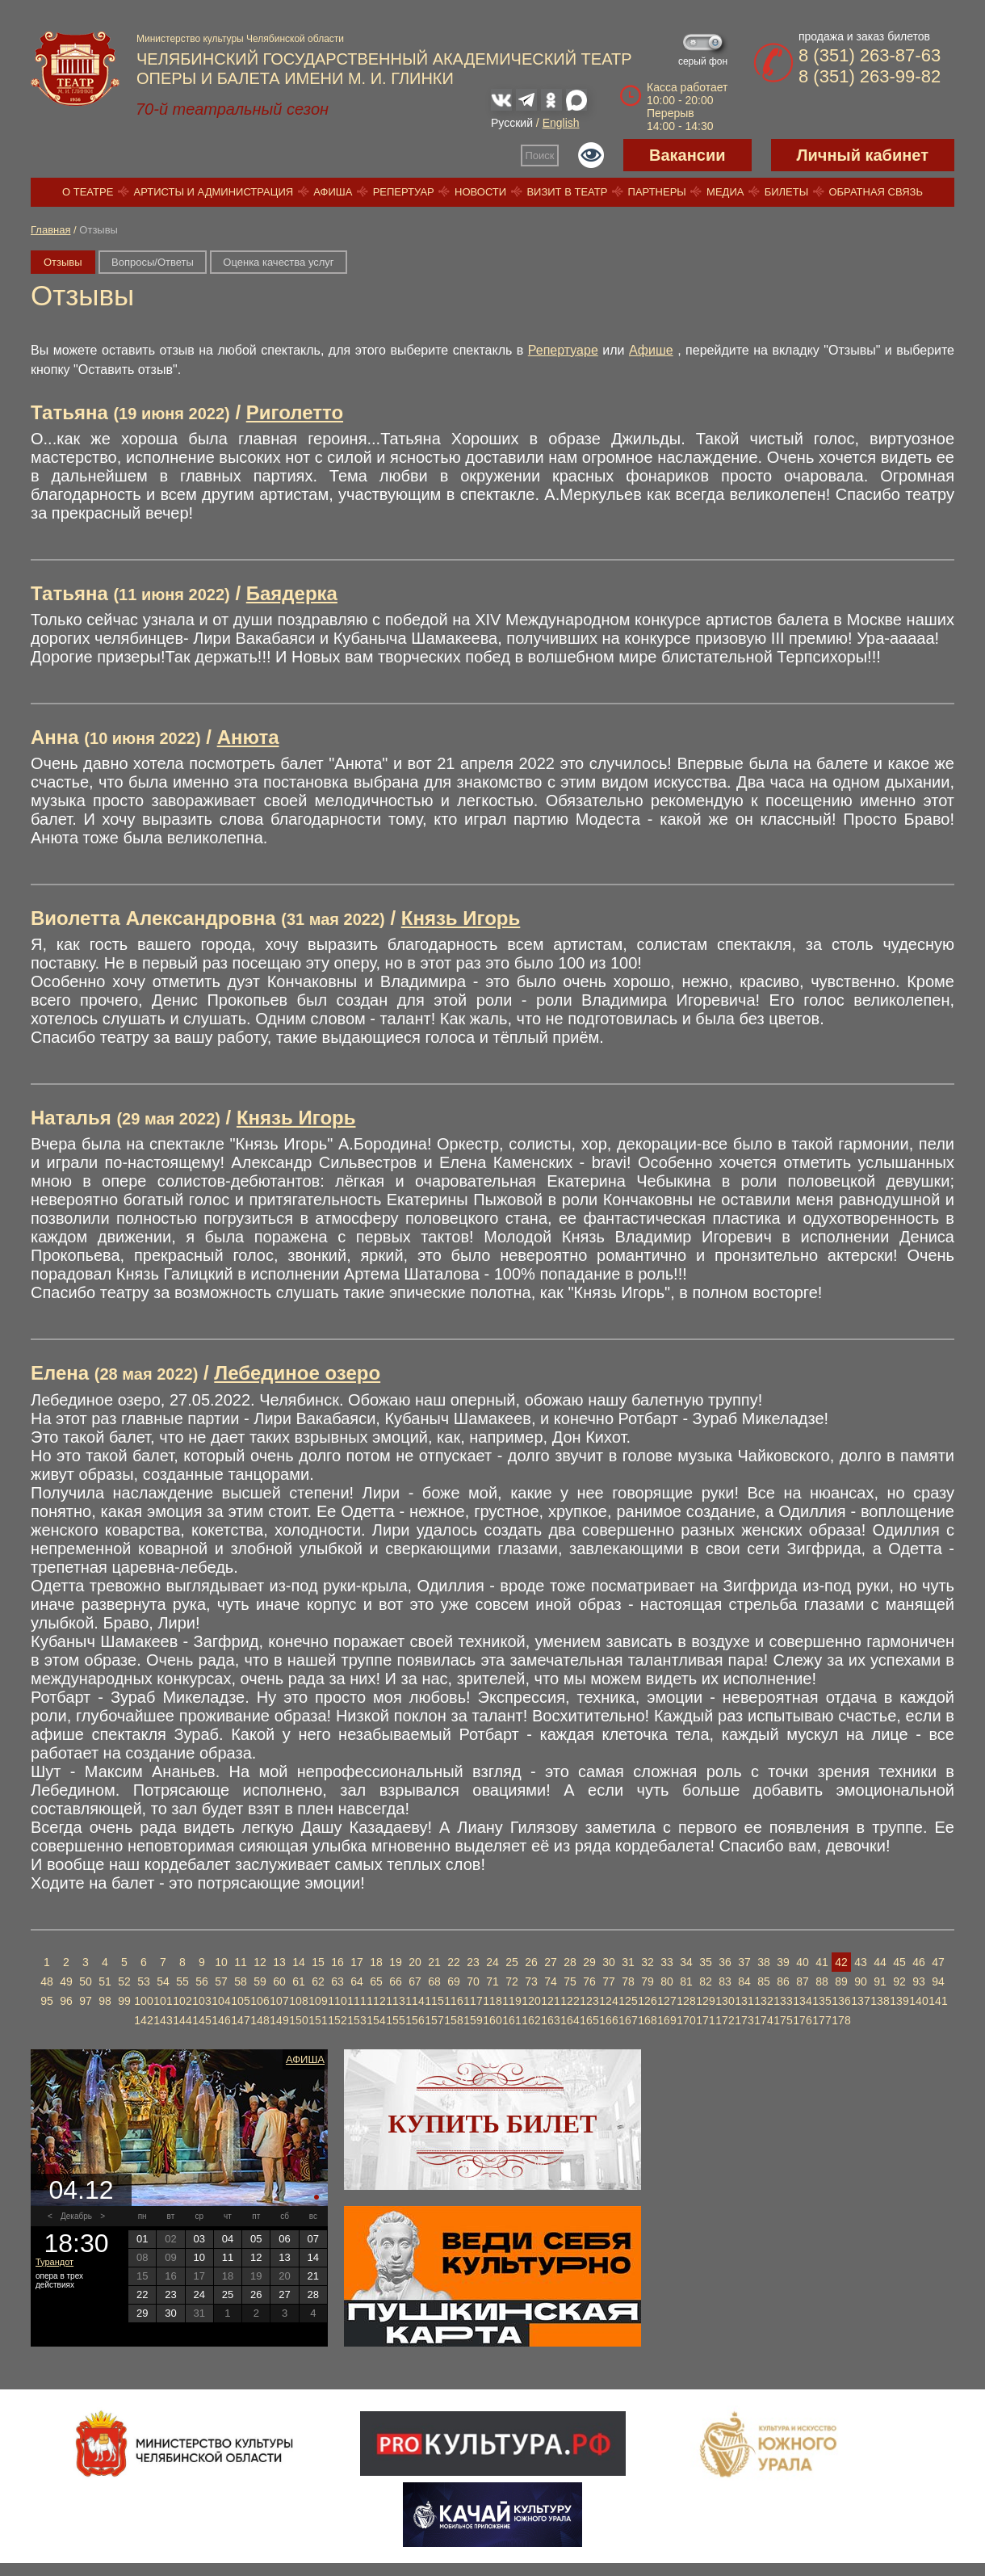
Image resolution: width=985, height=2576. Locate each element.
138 (879, 2000)
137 (860, 2000)
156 (414, 2020)
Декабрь (76, 2216)
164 (569, 2020)
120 (531, 2000)
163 (550, 2020)
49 (66, 1981)
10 (221, 1962)
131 (744, 2000)
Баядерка (291, 593)
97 (85, 2000)
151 (317, 2020)
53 (143, 1981)
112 (376, 2000)
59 (260, 1981)
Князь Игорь (461, 918)
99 (124, 2000)
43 (860, 1962)
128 (686, 2000)
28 (570, 1962)
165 (589, 2020)
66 (395, 1981)
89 (841, 1981)
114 (414, 2000)
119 (511, 2000)
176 (802, 2020)
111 (356, 2000)
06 (284, 2239)
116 (453, 2000)
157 (434, 2020)
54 (163, 1981)
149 (279, 2020)
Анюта (248, 737)
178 (841, 2020)
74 (550, 1981)
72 (511, 1981)
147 (240, 2020)
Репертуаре (563, 350)
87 (802, 1981)
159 (472, 2020)
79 (647, 1981)
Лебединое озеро (297, 1373)
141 (937, 2000)
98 (104, 2000)
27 (550, 1962)
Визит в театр (566, 192)
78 (628, 1981)
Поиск (540, 155)
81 (686, 1981)
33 (666, 1962)
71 (492, 1981)
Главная (50, 230)
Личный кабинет (862, 155)
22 (453, 1962)
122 (569, 2000)
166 (608, 2020)
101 (162, 2000)
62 (318, 1981)
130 (724, 2000)
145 (201, 2020)
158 (453, 2020)
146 (221, 2020)
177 (821, 2020)
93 (918, 1981)
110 (337, 2000)
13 (279, 1962)
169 (666, 2020)
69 (453, 1981)
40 (802, 1962)
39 (783, 1962)
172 (724, 2020)
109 (317, 2000)
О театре (87, 192)
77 (608, 1981)
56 (201, 1981)
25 (511, 1962)
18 (376, 1962)
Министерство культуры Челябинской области (240, 38)
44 (880, 1962)
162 (531, 2020)
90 (860, 1981)
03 (198, 2239)
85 (763, 1981)
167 (627, 2020)
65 (376, 1981)
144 (182, 2020)
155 (395, 2020)
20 (415, 1962)
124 (608, 2000)
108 (298, 2000)
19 (395, 1962)
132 (763, 2000)
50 (85, 1981)
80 (666, 1981)
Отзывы (63, 262)
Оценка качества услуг (278, 262)
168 (647, 2020)
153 (356, 2020)
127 (666, 2000)
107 (279, 2000)
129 (705, 2000)
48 (46, 1981)
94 (938, 1981)
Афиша (332, 192)
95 (46, 2000)
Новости (480, 192)
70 (473, 1981)
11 (240, 1962)
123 (589, 2000)
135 (821, 2000)
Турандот (54, 2262)
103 (201, 2000)
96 (66, 2000)
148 (259, 2020)
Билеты (787, 192)
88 (821, 1981)
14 (298, 1962)
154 (376, 2020)
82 (705, 1981)
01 (142, 2239)
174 (763, 2020)
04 (227, 2239)
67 (415, 1981)
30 (608, 1962)
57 (221, 1981)
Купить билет (492, 2123)
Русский (512, 122)
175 (782, 2020)
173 (744, 2020)
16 (337, 1962)
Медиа (725, 192)
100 (143, 2000)
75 (570, 1981)
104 (221, 2000)
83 (725, 1981)
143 (162, 2020)
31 (628, 1962)
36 (725, 1962)
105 (240, 2000)
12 (260, 1962)
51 (104, 1981)
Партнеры (657, 192)
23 (473, 1962)
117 (472, 2000)
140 (918, 2000)
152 (337, 2020)
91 (880, 1981)
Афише (651, 350)
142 (143, 2020)
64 (356, 1981)
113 (395, 2000)
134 (802, 2000)
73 (531, 1981)
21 (434, 1962)
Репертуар (403, 192)
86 (783, 1981)
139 (899, 2000)
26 (531, 1962)
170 (686, 2020)
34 (686, 1962)
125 (627, 2000)
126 (647, 2000)
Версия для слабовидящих (591, 155)
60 (279, 1981)
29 (589, 1962)
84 (744, 1981)
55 (182, 1981)
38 (763, 1962)
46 (918, 1962)
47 (938, 1962)
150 (298, 2020)
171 (705, 2020)
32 (647, 1962)
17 (356, 1962)
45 (899, 1962)
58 (240, 1981)
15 (318, 1962)
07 (313, 2239)
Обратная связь (875, 192)
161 (511, 2020)
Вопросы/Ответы (152, 262)
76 (589, 1981)
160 (492, 2020)
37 (744, 1962)
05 (256, 2239)
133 (782, 2000)
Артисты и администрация (214, 192)
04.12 (80, 2189)
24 (492, 1962)
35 (705, 1962)
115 (434, 2000)
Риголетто (294, 412)
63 (337, 1981)
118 (492, 2000)
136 (841, 2000)
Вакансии (687, 155)
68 (434, 1981)
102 (182, 2000)
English (561, 122)
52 (124, 1981)
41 (821, 1962)
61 (298, 1981)
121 (550, 2000)
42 (841, 1962)
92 (899, 1981)
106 (259, 2000)
